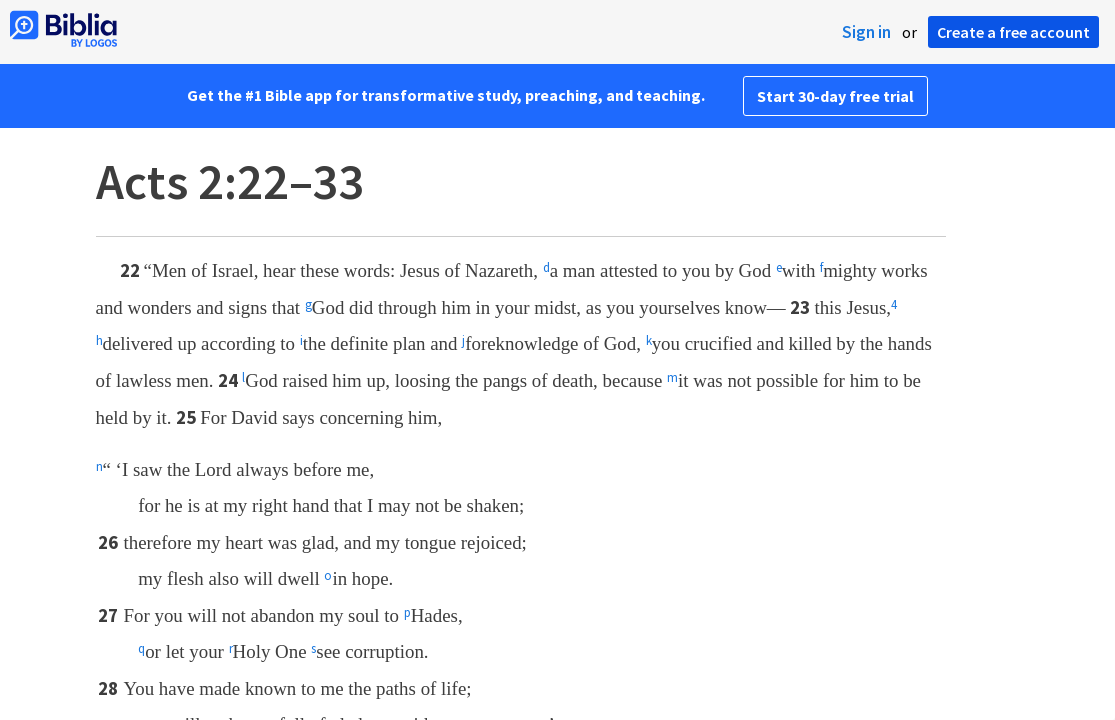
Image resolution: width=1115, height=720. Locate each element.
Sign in (866, 32)
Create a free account (1013, 32)
